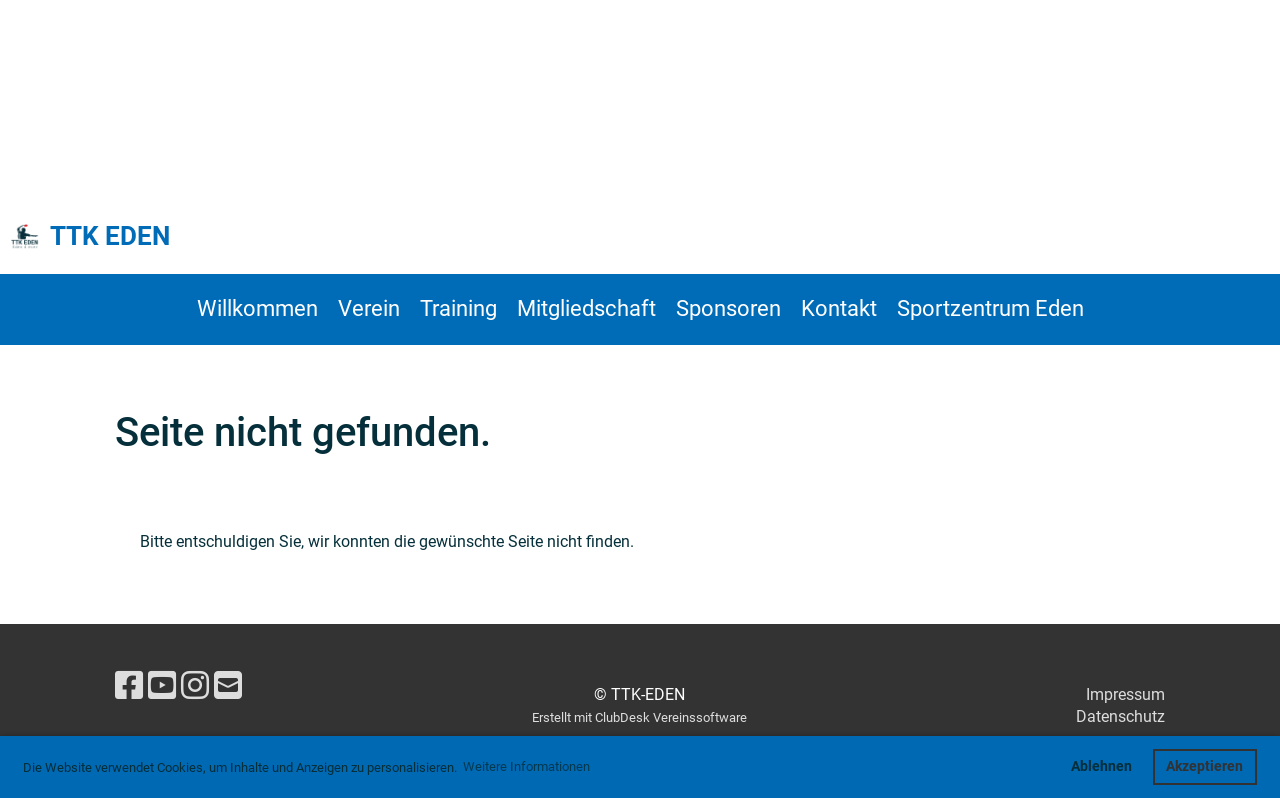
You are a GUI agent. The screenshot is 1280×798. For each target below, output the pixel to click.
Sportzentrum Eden (990, 308)
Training (458, 308)
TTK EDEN (110, 236)
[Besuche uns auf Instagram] (195, 686)
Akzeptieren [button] (1204, 766)
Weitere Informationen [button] (526, 766)
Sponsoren (728, 308)
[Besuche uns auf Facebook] (129, 686)
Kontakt (839, 308)
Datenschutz (1120, 716)
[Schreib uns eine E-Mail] (228, 686)
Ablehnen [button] (1101, 766)
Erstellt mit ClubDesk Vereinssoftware (639, 717)
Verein (369, 308)
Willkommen (257, 308)
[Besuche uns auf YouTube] (162, 686)
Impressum (1125, 694)
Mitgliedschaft (586, 308)
